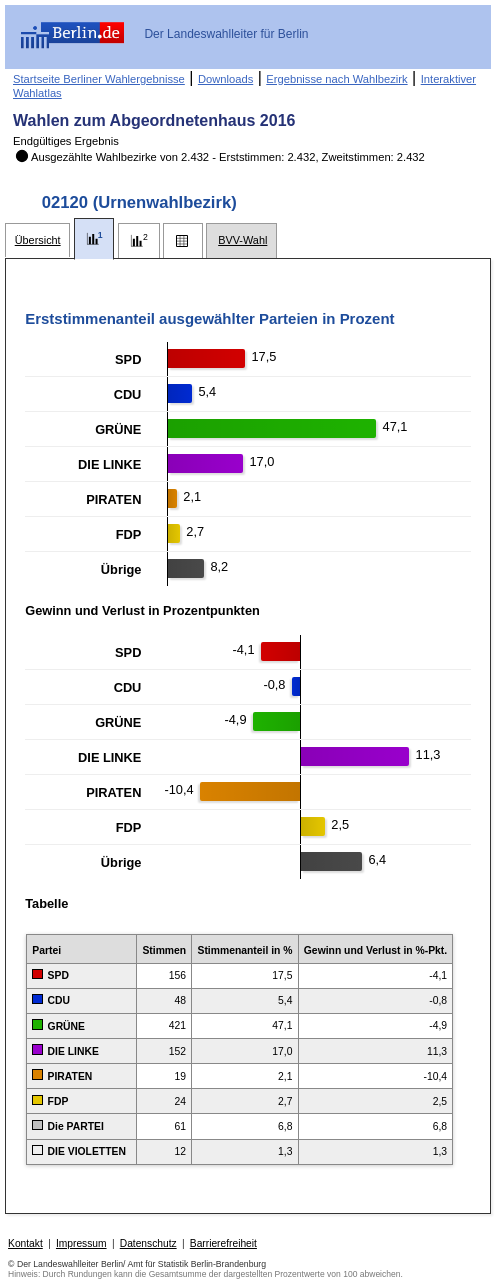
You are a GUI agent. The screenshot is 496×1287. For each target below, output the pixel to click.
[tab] (37, 240)
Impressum (81, 1243)
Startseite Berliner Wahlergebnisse (99, 79)
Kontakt (25, 1243)
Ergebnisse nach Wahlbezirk (336, 79)
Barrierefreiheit (223, 1243)
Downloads (225, 79)
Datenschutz (148, 1243)
